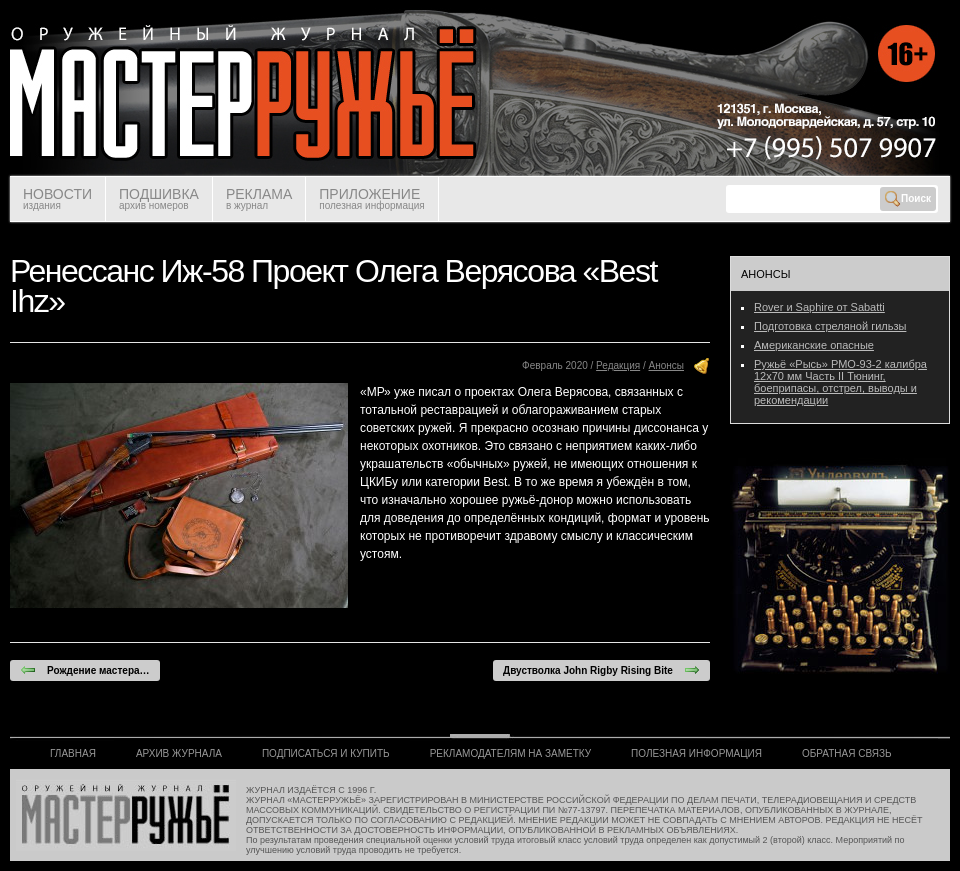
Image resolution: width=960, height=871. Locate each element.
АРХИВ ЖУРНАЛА (179, 753)
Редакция (618, 365)
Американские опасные (814, 345)
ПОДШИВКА (159, 198)
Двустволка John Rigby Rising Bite (601, 670)
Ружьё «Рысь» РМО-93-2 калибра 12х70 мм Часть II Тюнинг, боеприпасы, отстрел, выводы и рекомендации (840, 382)
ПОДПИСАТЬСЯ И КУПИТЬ (326, 753)
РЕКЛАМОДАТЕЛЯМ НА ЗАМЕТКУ (510, 753)
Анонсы (666, 365)
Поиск (908, 199)
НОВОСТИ (57, 198)
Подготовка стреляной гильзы (830, 326)
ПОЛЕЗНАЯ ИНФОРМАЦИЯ (696, 753)
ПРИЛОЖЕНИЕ (371, 198)
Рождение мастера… (85, 670)
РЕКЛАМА (259, 198)
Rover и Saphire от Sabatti (819, 307)
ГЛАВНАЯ (73, 753)
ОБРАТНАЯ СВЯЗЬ (847, 753)
